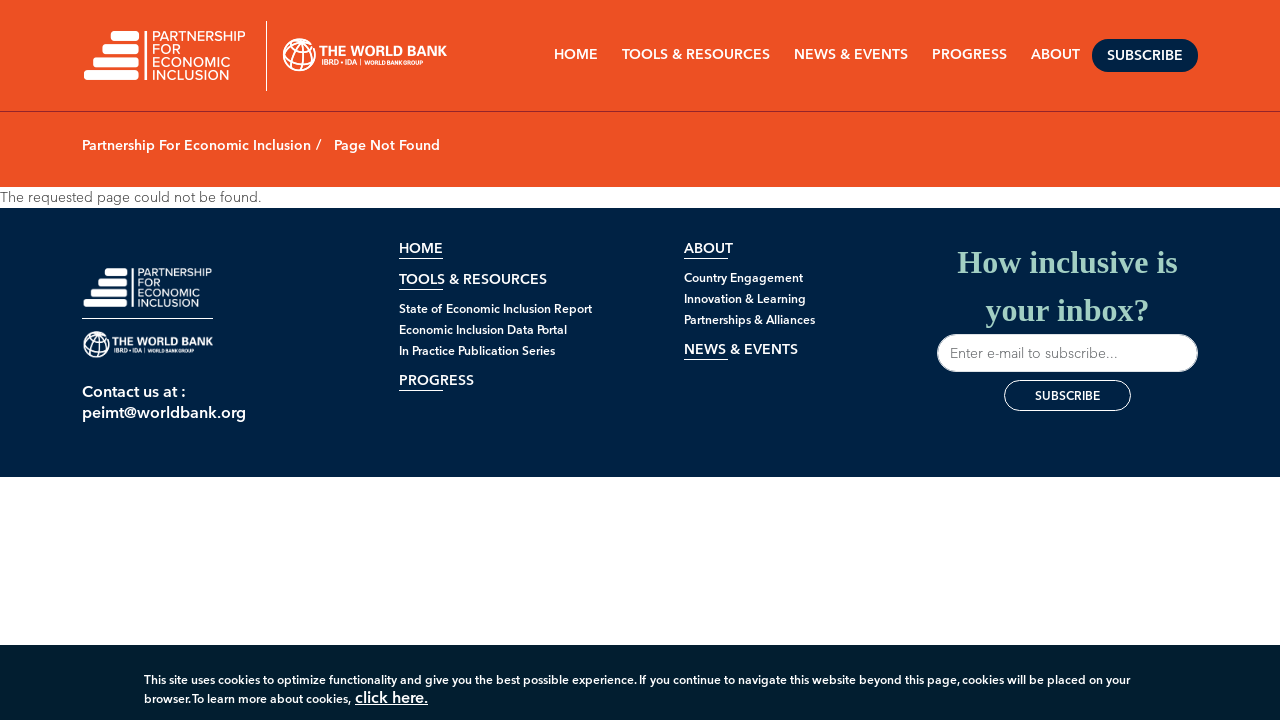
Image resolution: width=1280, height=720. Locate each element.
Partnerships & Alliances (749, 319)
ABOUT (1055, 54)
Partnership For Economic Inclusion (196, 145)
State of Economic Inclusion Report (495, 308)
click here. (391, 703)
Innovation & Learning (745, 298)
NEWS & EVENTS (851, 54)
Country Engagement (743, 277)
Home (576, 54)
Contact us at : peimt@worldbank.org (147, 402)
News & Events (741, 349)
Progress (436, 380)
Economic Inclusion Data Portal (483, 329)
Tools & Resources (696, 54)
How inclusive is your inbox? (1067, 308)
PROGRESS (969, 54)
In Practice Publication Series (477, 350)
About (708, 248)
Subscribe (1145, 55)
